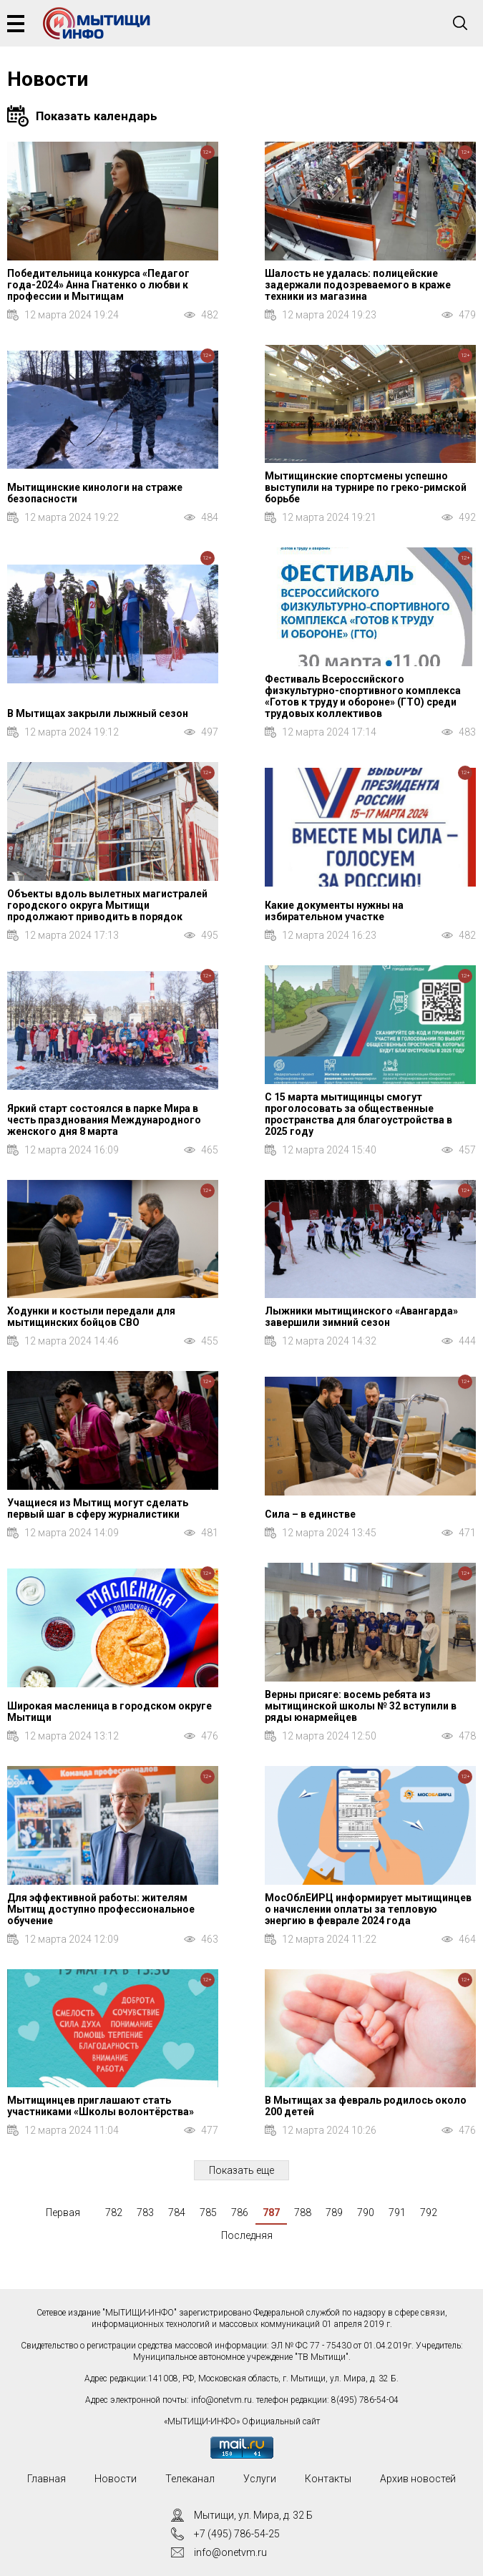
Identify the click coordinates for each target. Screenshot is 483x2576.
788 (302, 2212)
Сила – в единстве (310, 1514)
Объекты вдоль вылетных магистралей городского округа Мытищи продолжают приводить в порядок (107, 905)
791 (397, 2212)
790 (365, 2212)
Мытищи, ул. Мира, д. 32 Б (253, 2515)
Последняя (247, 2235)
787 (271, 2212)
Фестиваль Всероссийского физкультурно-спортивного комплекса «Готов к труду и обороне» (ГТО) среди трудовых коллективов (363, 696)
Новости (115, 2478)
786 (239, 2212)
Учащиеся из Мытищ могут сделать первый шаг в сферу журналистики (97, 1508)
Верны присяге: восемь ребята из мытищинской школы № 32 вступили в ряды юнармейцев (361, 1706)
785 (208, 2212)
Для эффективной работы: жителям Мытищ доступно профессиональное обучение (101, 1909)
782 (113, 2212)
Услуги (259, 2478)
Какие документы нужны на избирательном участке (334, 910)
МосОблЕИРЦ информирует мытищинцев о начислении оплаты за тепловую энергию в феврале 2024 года (368, 1909)
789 (334, 2212)
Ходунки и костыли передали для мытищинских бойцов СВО (91, 1316)
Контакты (328, 2478)
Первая (63, 2212)
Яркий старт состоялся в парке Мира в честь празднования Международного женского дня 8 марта (104, 1120)
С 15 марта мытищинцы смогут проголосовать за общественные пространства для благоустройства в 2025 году (358, 1114)
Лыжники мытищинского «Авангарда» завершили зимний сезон (361, 1316)
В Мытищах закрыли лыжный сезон (97, 713)
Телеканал (190, 2478)
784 (176, 2212)
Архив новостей (418, 2478)
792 (428, 2212)
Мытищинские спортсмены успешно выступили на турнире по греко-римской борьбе (366, 487)
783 (145, 2212)
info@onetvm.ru (221, 2400)
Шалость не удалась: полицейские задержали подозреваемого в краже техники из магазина (358, 285)
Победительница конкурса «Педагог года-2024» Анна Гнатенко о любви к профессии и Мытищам (98, 285)
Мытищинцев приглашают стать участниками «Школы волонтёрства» (100, 2105)
